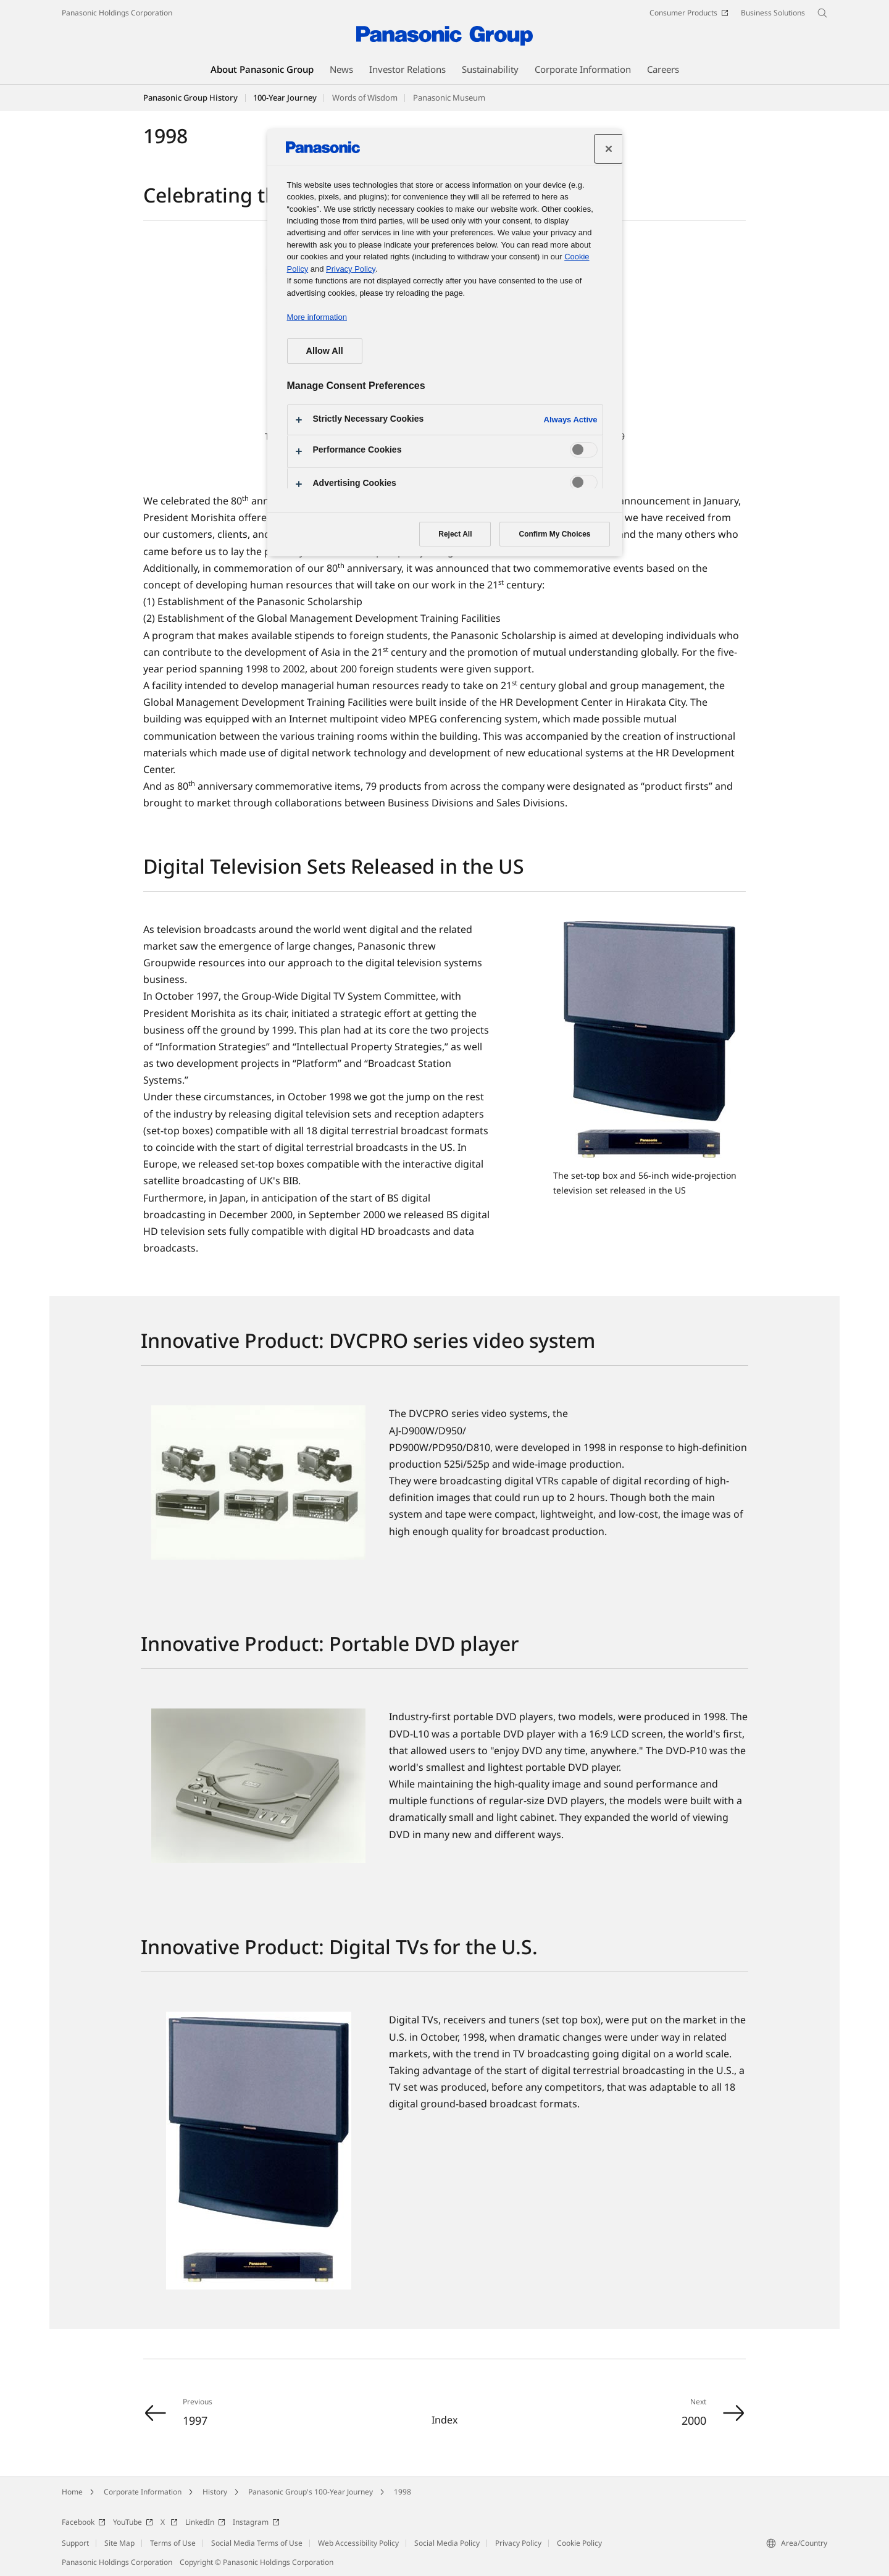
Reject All (455, 534)
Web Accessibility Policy (358, 2543)
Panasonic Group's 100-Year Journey (310, 2491)
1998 (402, 2491)
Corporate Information (143, 2491)
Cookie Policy (579, 2543)
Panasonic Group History (190, 97)
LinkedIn (205, 2522)
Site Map (119, 2543)
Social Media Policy (447, 2543)
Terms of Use (173, 2543)
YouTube (133, 2522)
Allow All (324, 351)
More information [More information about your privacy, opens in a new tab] (317, 317)
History (214, 2491)
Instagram (256, 2522)
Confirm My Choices (554, 534)
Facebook (84, 2522)
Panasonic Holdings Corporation (117, 12)
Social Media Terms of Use (257, 2543)
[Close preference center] (608, 148)
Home (72, 2491)
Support (75, 2543)
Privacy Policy (518, 2543)
